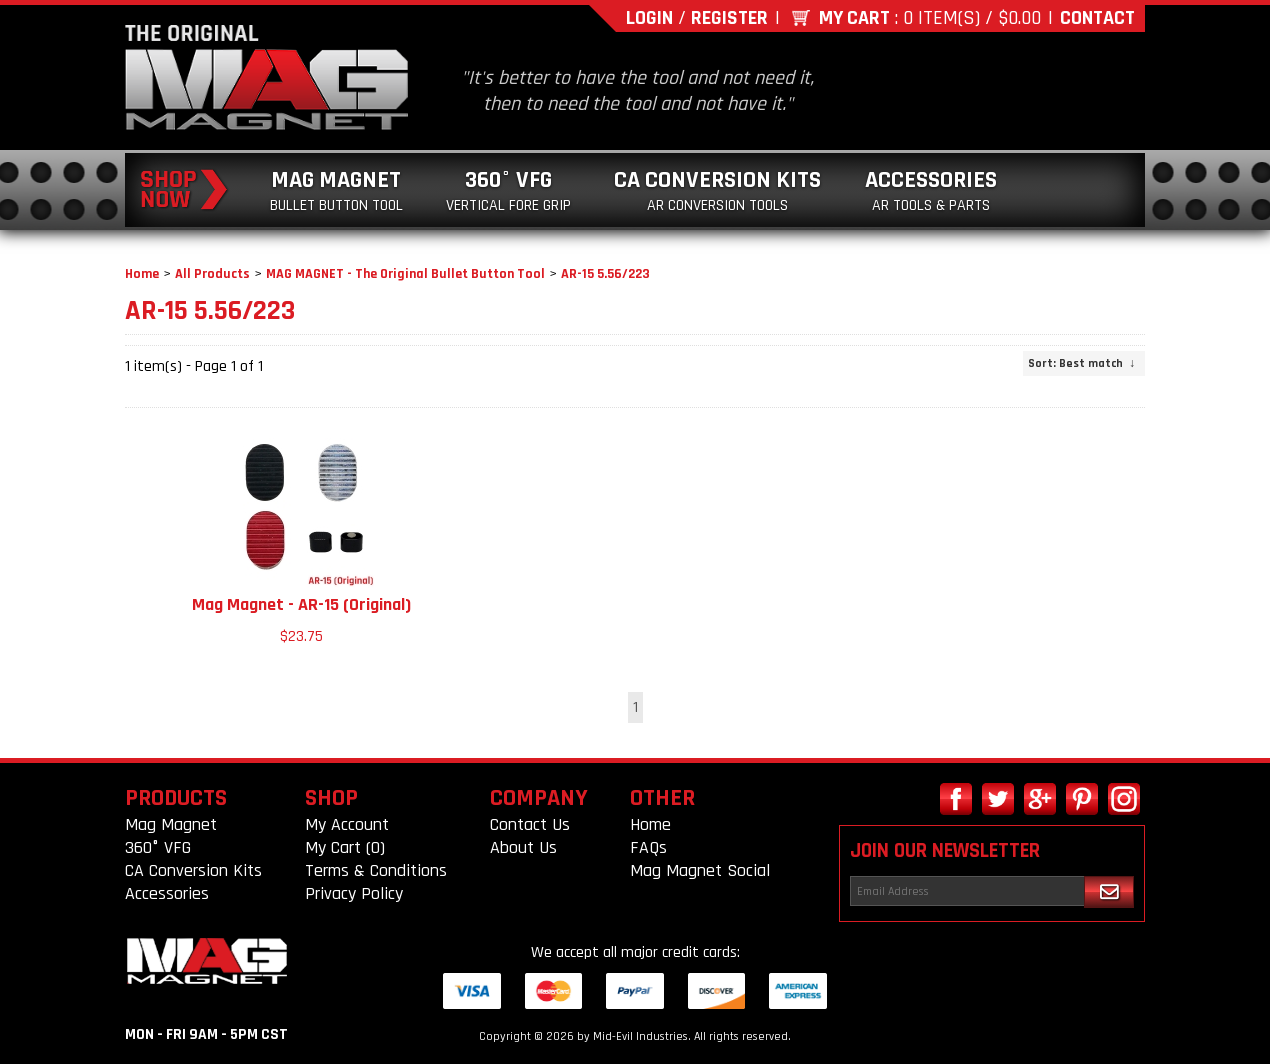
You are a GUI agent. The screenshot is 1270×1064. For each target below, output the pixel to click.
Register (729, 18)
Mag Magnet (336, 190)
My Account (347, 824)
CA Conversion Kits (717, 190)
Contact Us (530, 824)
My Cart (854, 18)
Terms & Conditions (376, 870)
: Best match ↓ (1081, 363)
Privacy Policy (354, 893)
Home (142, 274)
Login (649, 18)
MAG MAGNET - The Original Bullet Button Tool (405, 274)
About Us (523, 847)
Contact (1097, 18)
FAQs (648, 847)
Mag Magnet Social (700, 870)
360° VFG (508, 190)
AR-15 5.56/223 (605, 274)
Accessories (931, 190)
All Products (212, 274)
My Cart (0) (345, 847)
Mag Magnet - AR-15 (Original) (301, 604)
